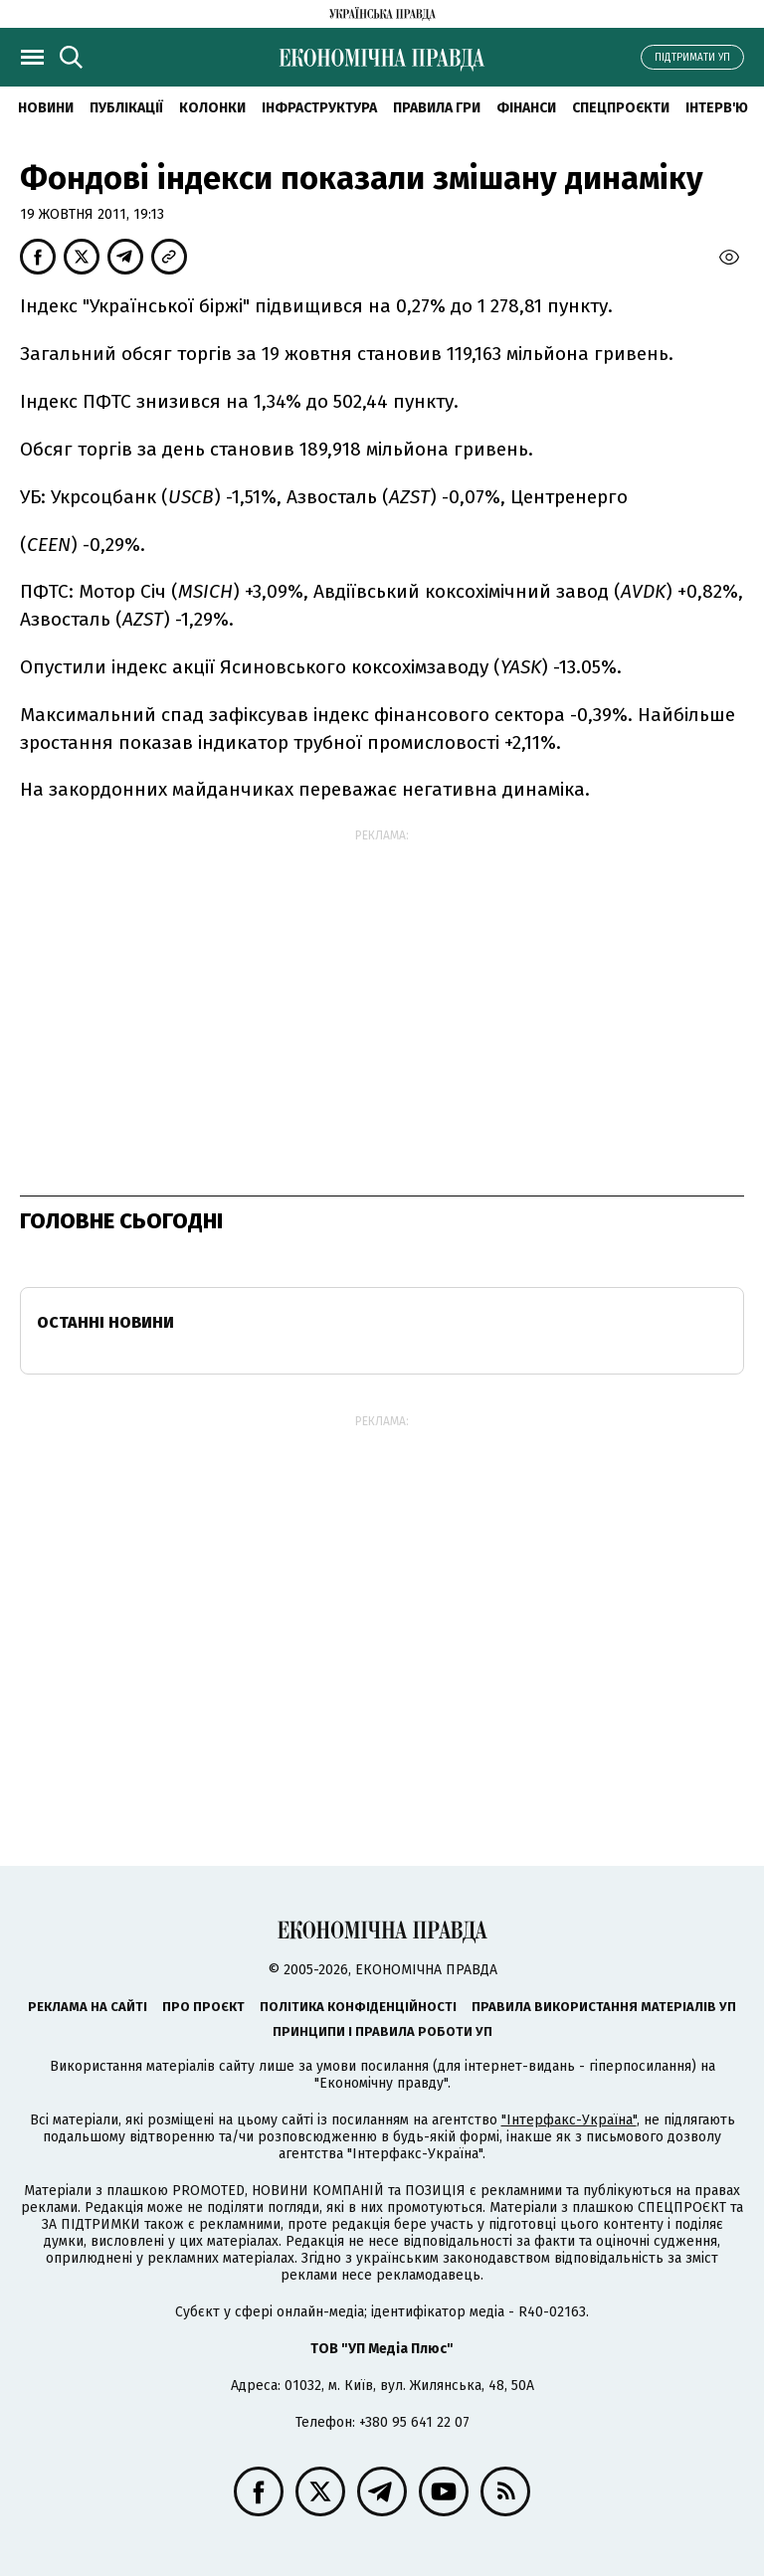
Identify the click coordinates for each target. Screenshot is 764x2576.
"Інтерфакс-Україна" (569, 2120)
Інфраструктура (319, 107)
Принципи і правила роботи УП (382, 2031)
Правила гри (436, 107)
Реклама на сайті (87, 2006)
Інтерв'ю (716, 107)
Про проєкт (203, 2006)
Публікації (126, 107)
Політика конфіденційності (358, 2006)
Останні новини (105, 1322)
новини (46, 107)
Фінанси (526, 107)
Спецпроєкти (620, 107)
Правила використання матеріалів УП (604, 2006)
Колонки (212, 107)
